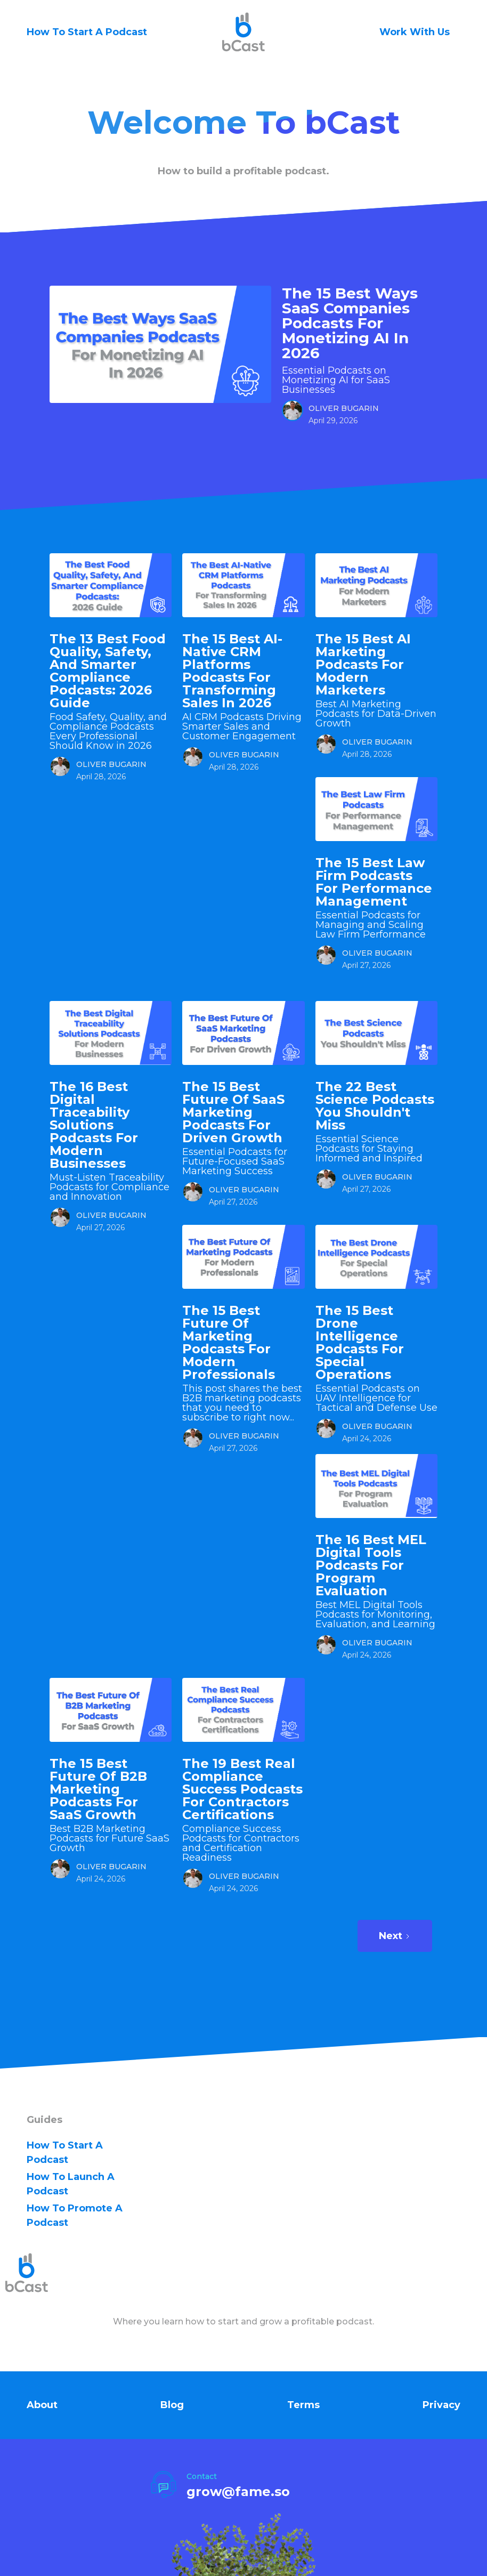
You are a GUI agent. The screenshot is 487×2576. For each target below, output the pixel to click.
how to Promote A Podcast (75, 2215)
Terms (303, 2405)
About (42, 2405)
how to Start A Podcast (65, 2152)
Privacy (441, 2405)
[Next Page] (395, 1936)
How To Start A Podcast (87, 32)
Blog (172, 2405)
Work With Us (414, 32)
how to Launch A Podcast (71, 2184)
